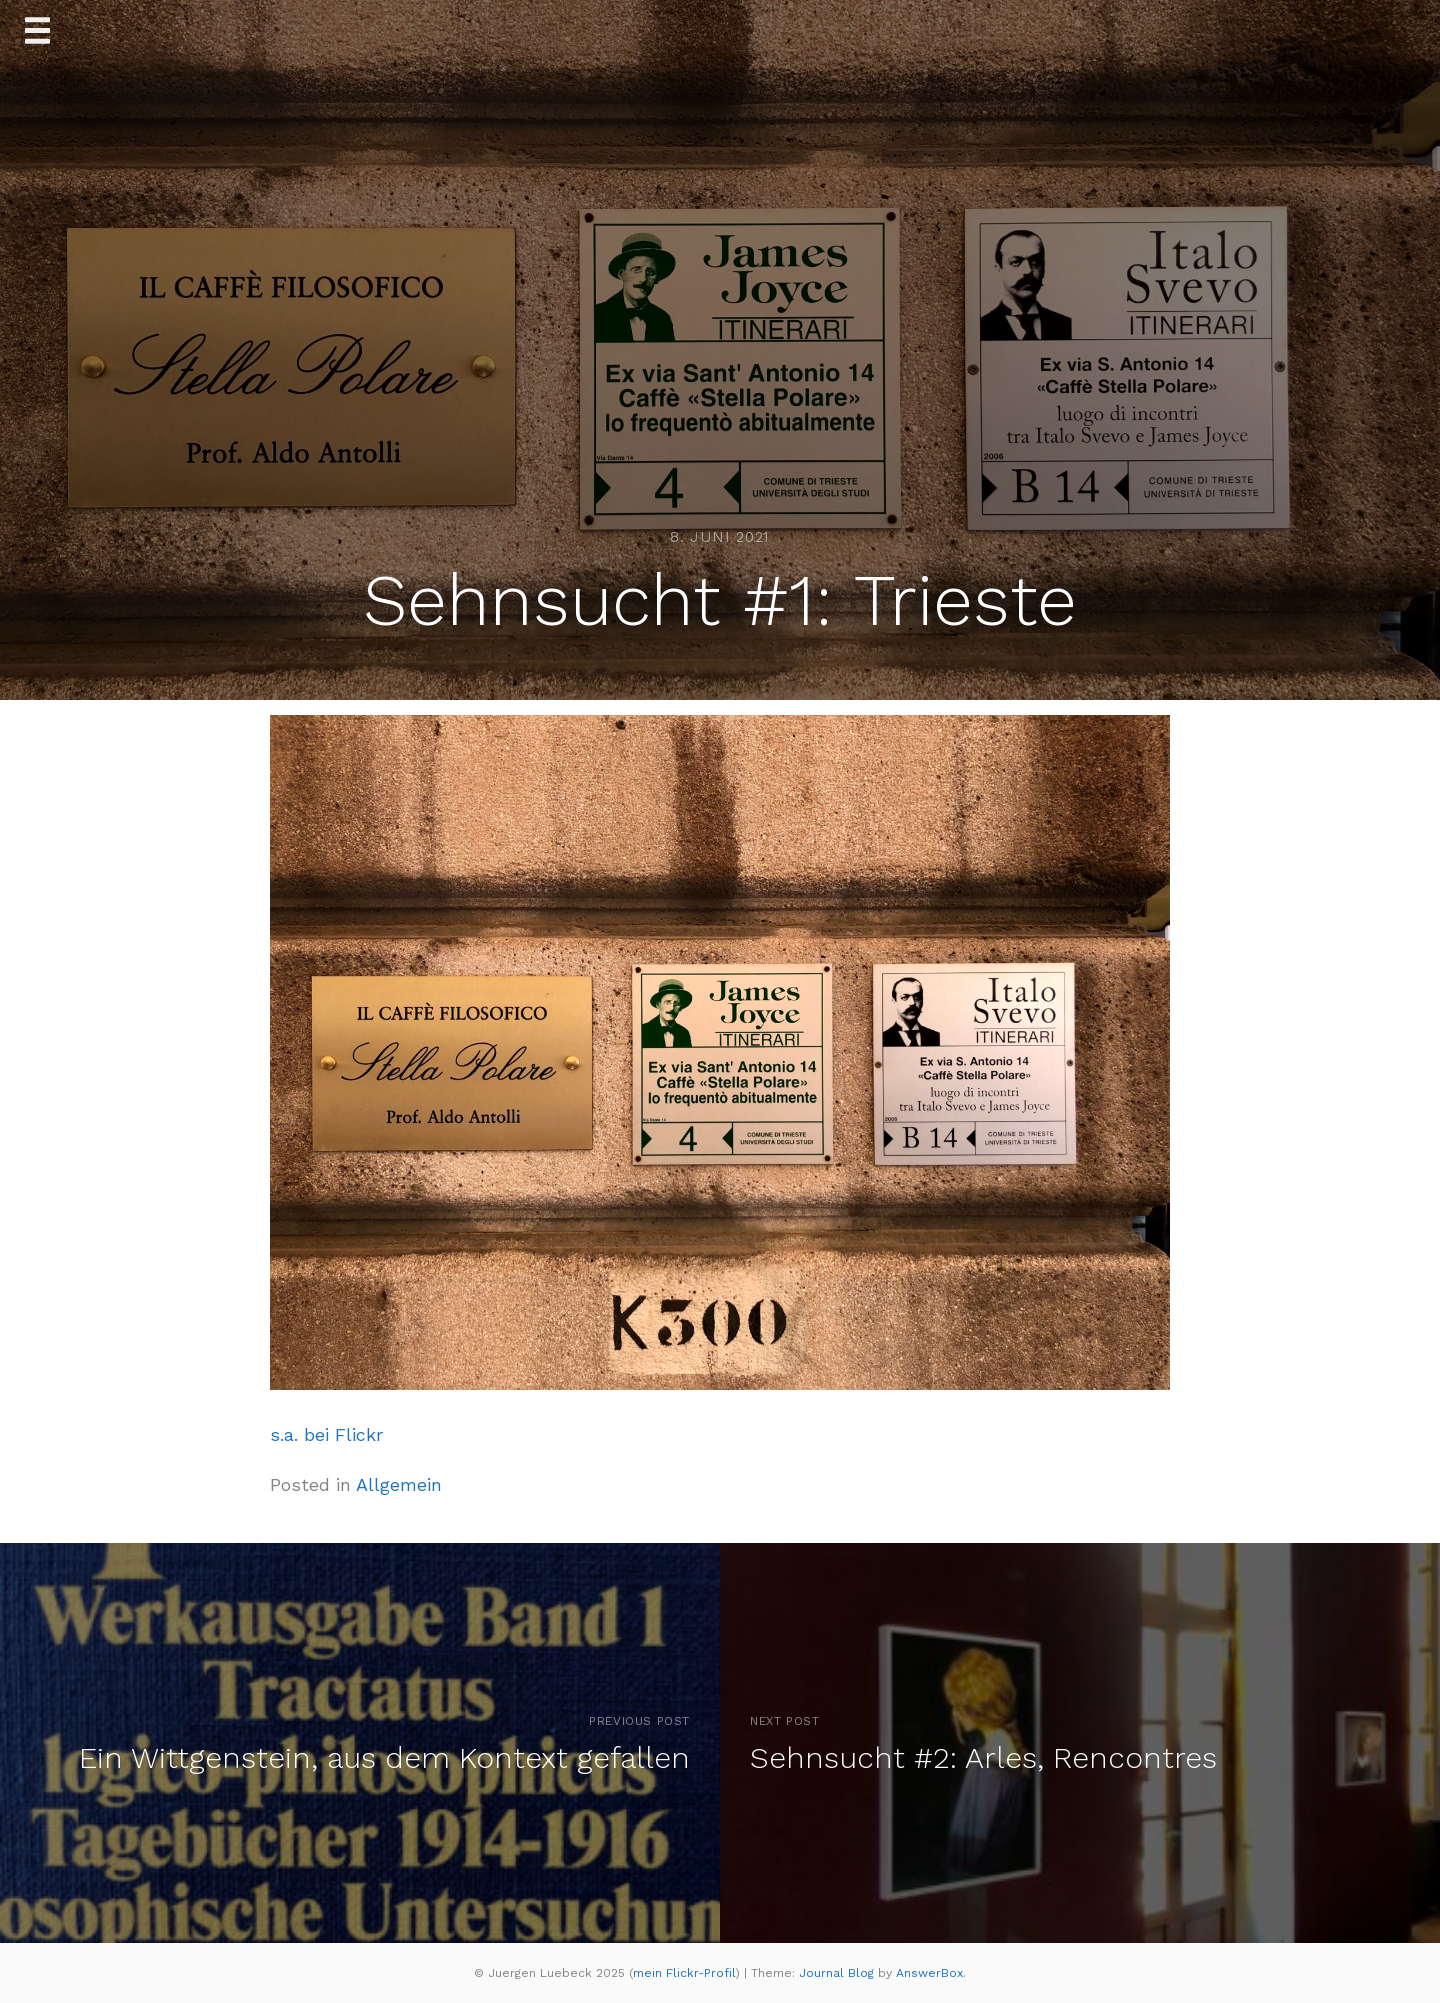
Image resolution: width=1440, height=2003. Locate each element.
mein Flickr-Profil (684, 1973)
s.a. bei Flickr (326, 1434)
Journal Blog (838, 1973)
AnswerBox (929, 1973)
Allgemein (399, 1484)
